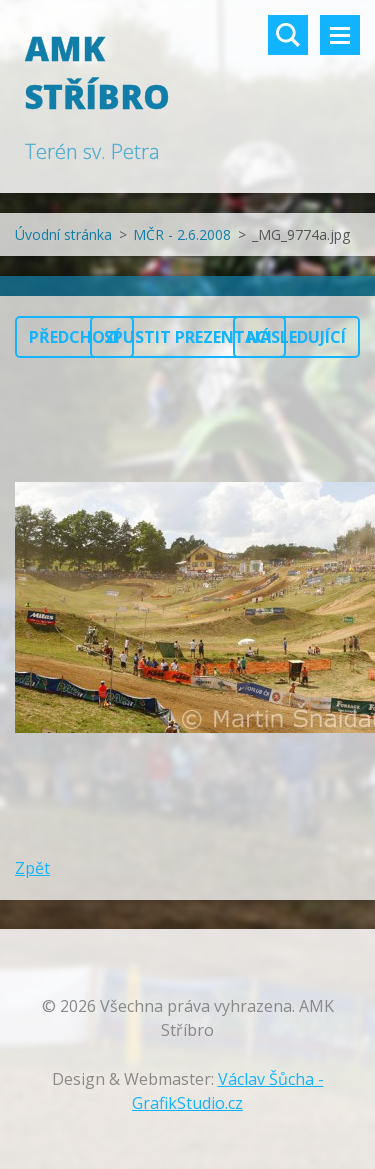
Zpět (32, 868)
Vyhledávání (288, 35)
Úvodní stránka (63, 234)
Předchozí (74, 337)
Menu (340, 35)
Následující (296, 337)
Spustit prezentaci (188, 337)
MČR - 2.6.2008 (182, 234)
